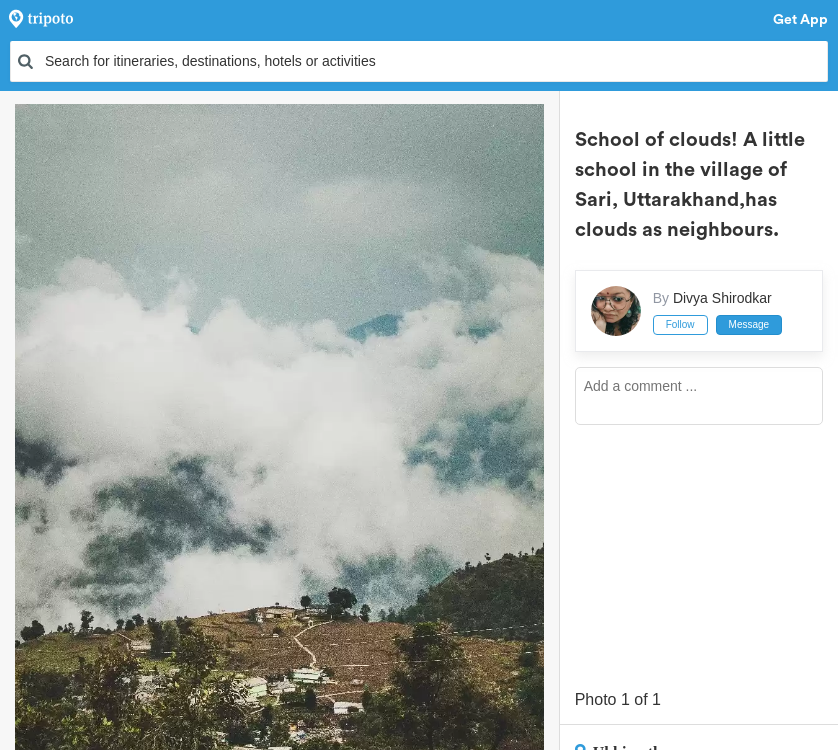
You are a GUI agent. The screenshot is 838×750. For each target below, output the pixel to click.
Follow (680, 324)
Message (749, 324)
